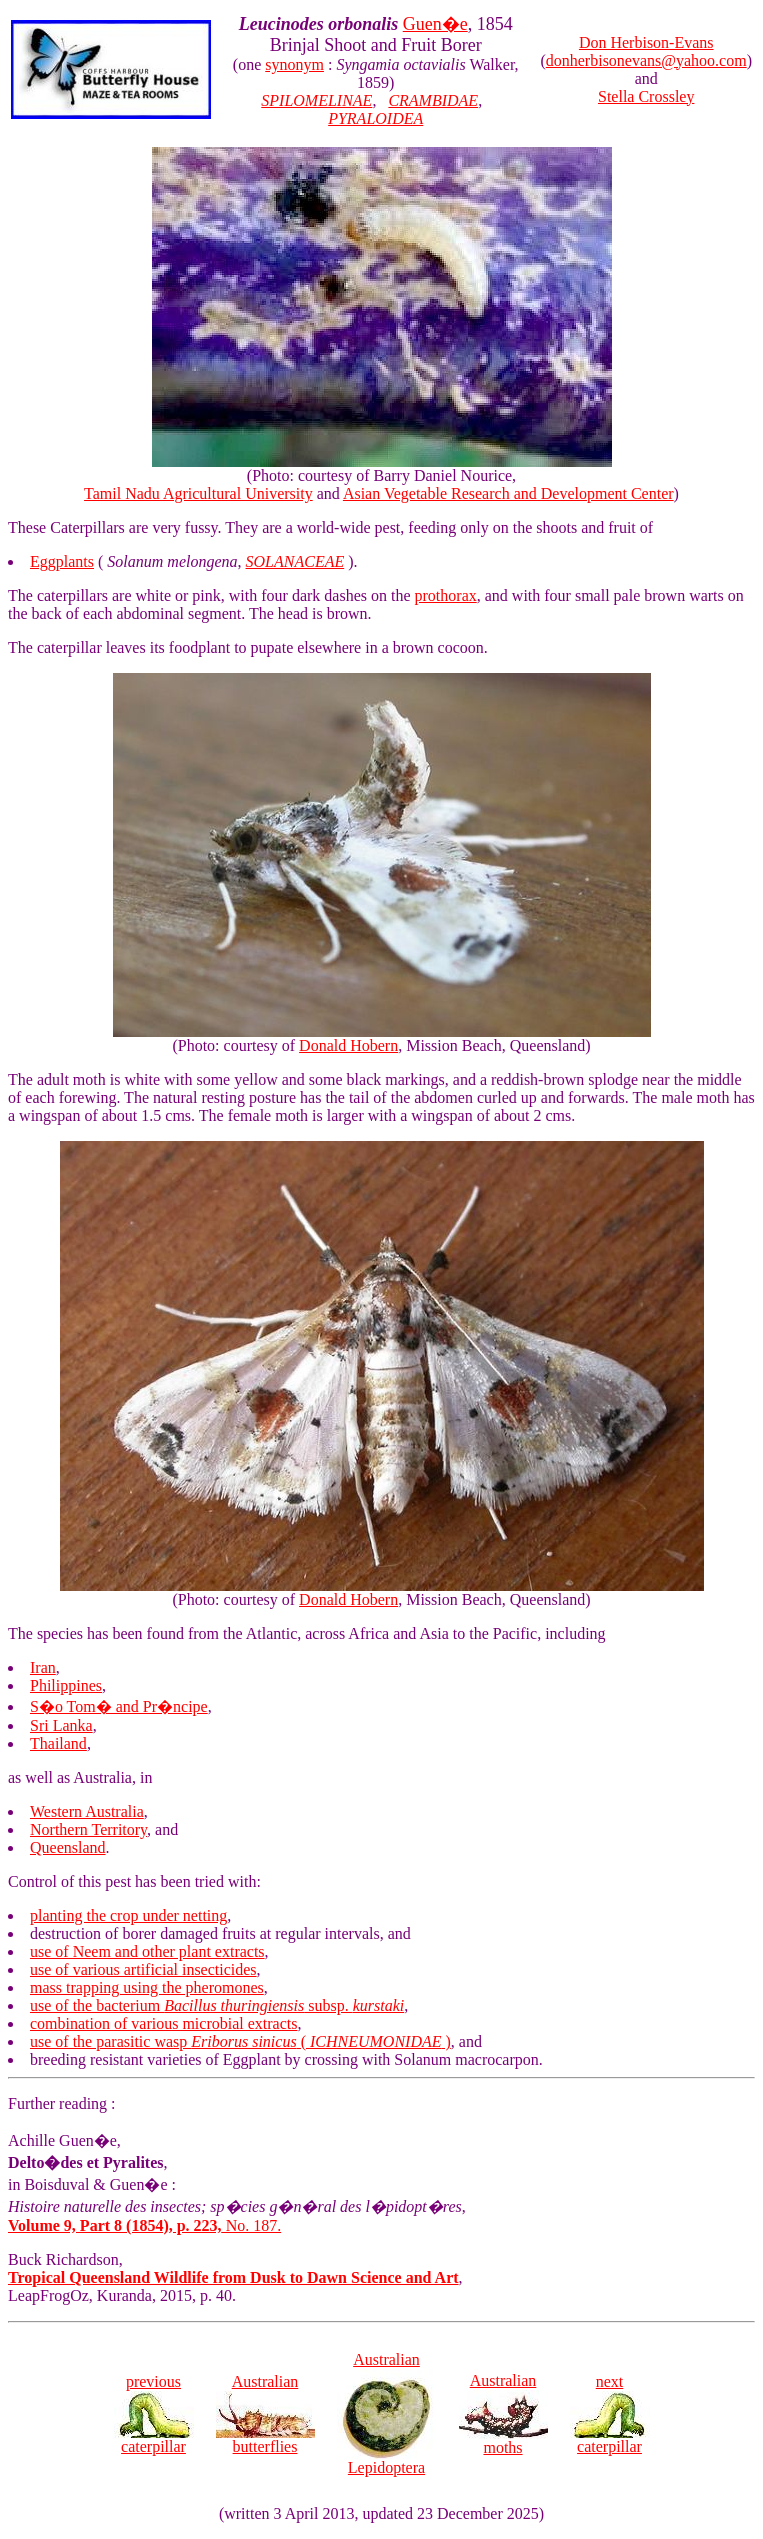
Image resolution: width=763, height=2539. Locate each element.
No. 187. (144, 2225)
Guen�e (435, 24)
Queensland (68, 1847)
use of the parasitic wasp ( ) (240, 2041)
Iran (43, 1667)
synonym (294, 64)
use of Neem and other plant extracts (147, 1951)
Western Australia (87, 1811)
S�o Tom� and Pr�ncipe (119, 1706)
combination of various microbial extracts (163, 2023)
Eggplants (62, 561)
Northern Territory (88, 1829)
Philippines (66, 1685)
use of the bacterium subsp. (217, 2005)
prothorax (446, 595)
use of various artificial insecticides (143, 1969)
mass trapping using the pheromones (147, 1987)
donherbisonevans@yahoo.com (646, 60)
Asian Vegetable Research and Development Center (508, 493)
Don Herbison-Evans (646, 42)
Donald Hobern (348, 1045)
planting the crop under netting (128, 1915)
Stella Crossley (646, 96)
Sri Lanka (61, 1725)
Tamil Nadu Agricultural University (198, 493)
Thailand (58, 1743)
